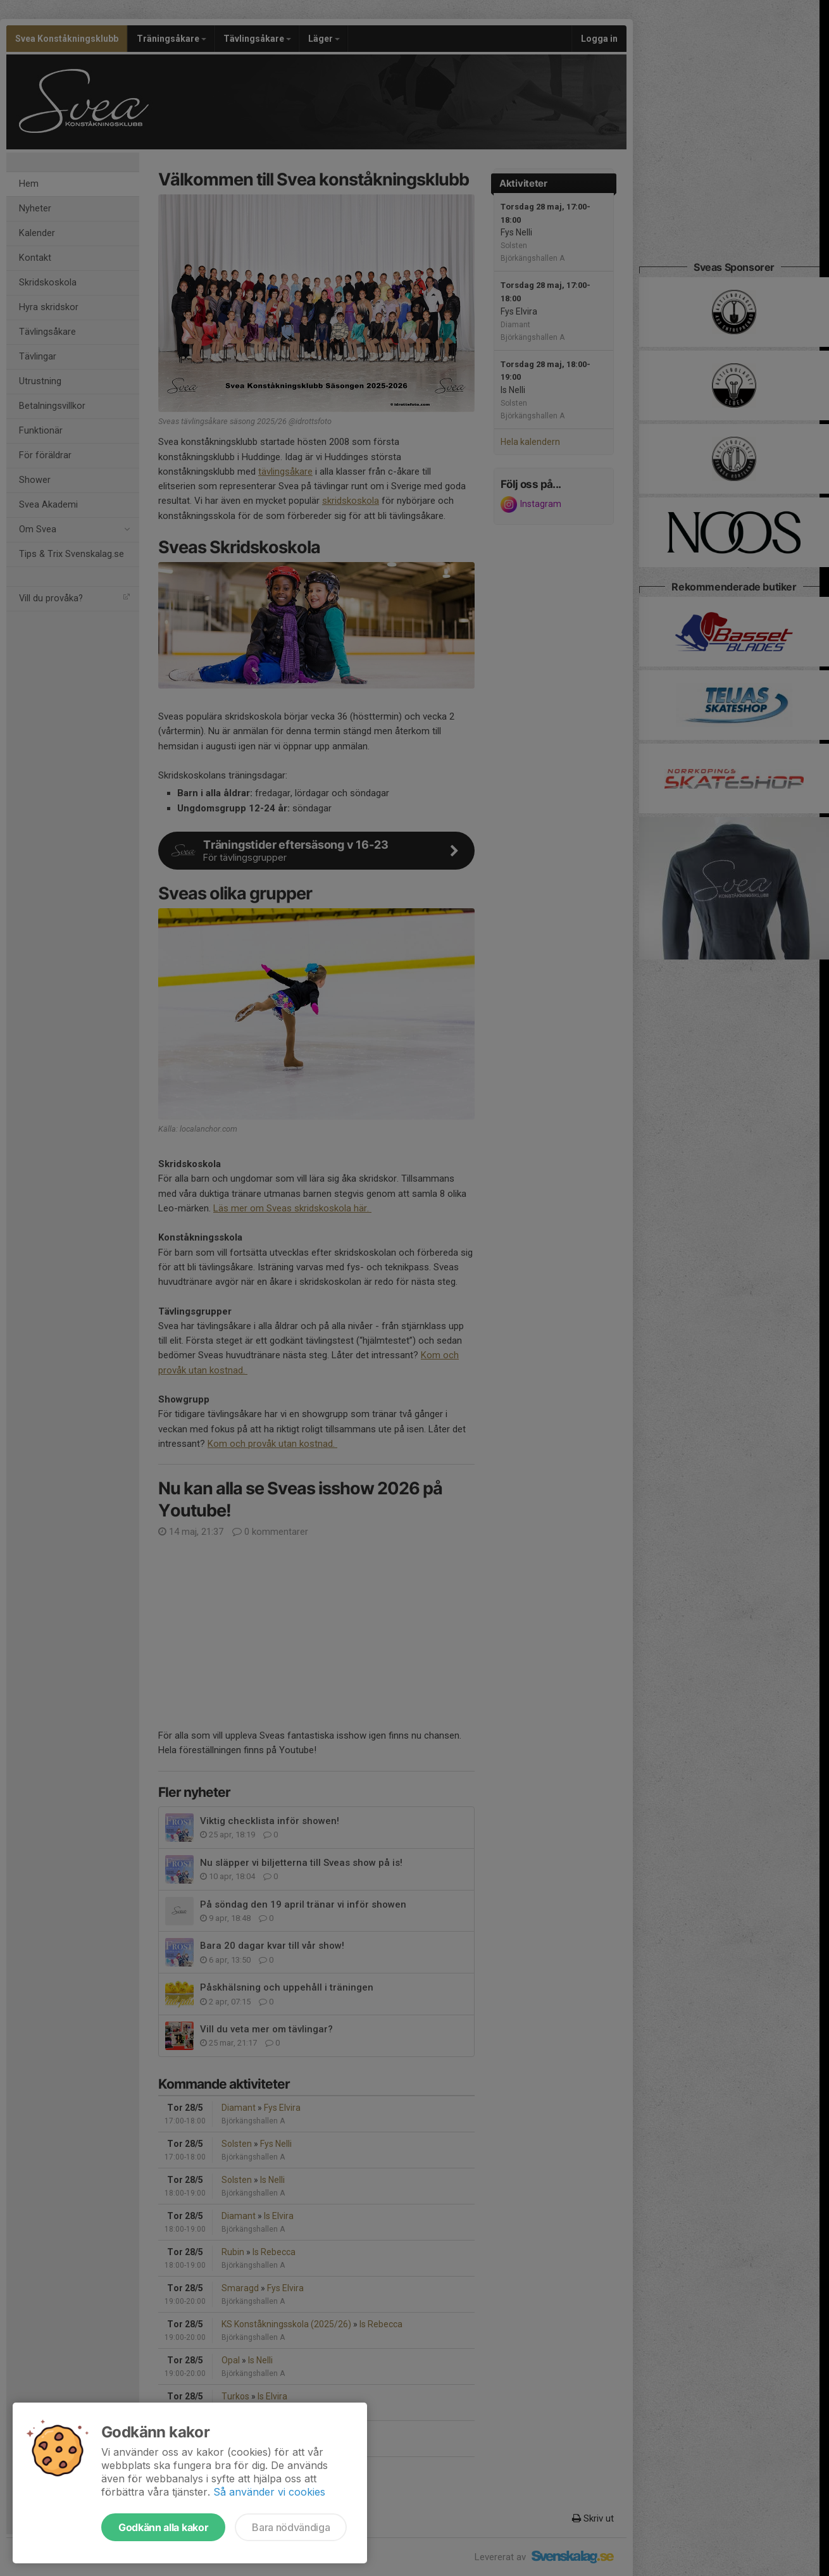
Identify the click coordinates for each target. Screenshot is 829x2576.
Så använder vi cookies (269, 2491)
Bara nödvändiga (291, 2527)
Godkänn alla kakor (163, 2527)
